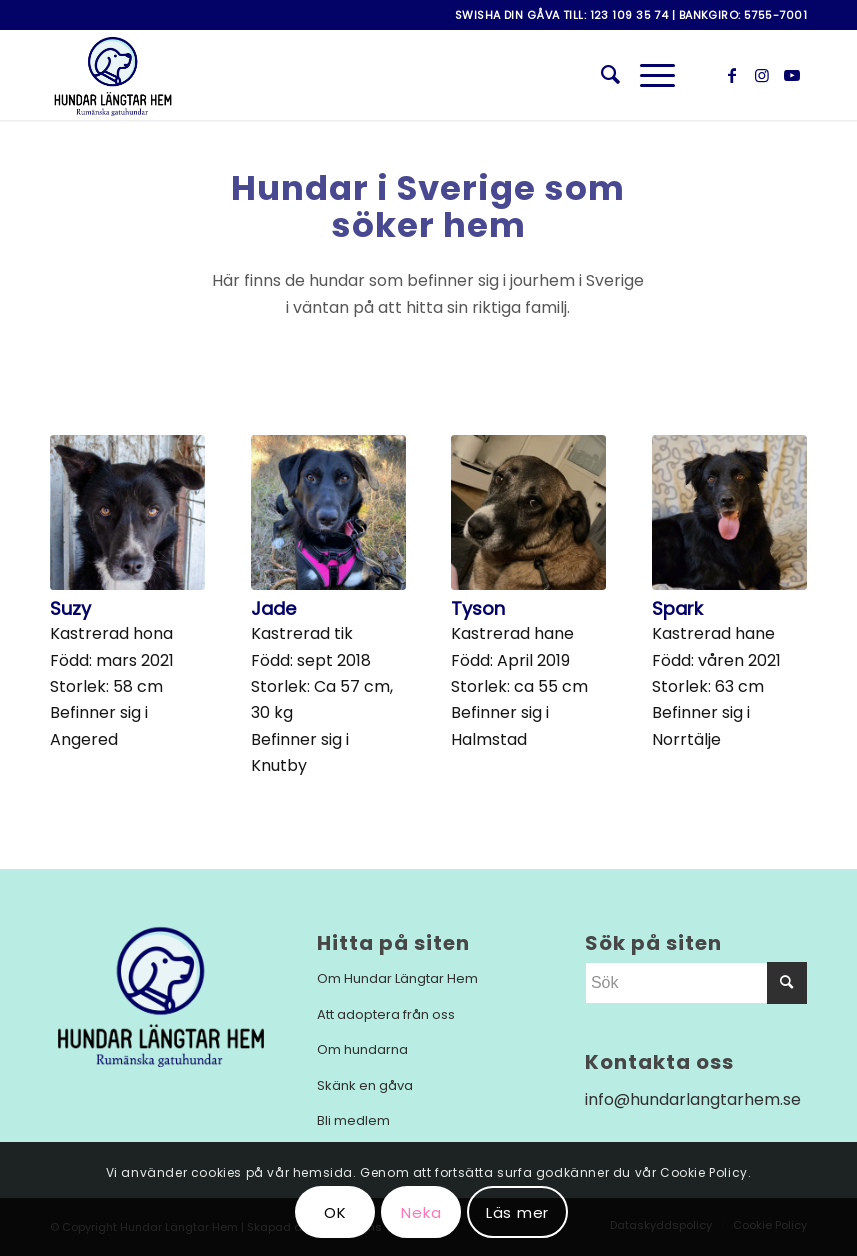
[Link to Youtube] (792, 75)
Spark (677, 608)
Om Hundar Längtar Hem (397, 978)
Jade (273, 608)
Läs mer (517, 1212)
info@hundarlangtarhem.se (693, 1099)
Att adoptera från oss (386, 1014)
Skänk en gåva (365, 1085)
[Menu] (647, 75)
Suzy (70, 608)
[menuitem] (600, 75)
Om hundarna (362, 1049)
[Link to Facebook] (732, 75)
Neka (421, 1212)
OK (335, 1212)
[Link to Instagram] (762, 75)
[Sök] (600, 75)
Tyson (478, 608)
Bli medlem (353, 1120)
